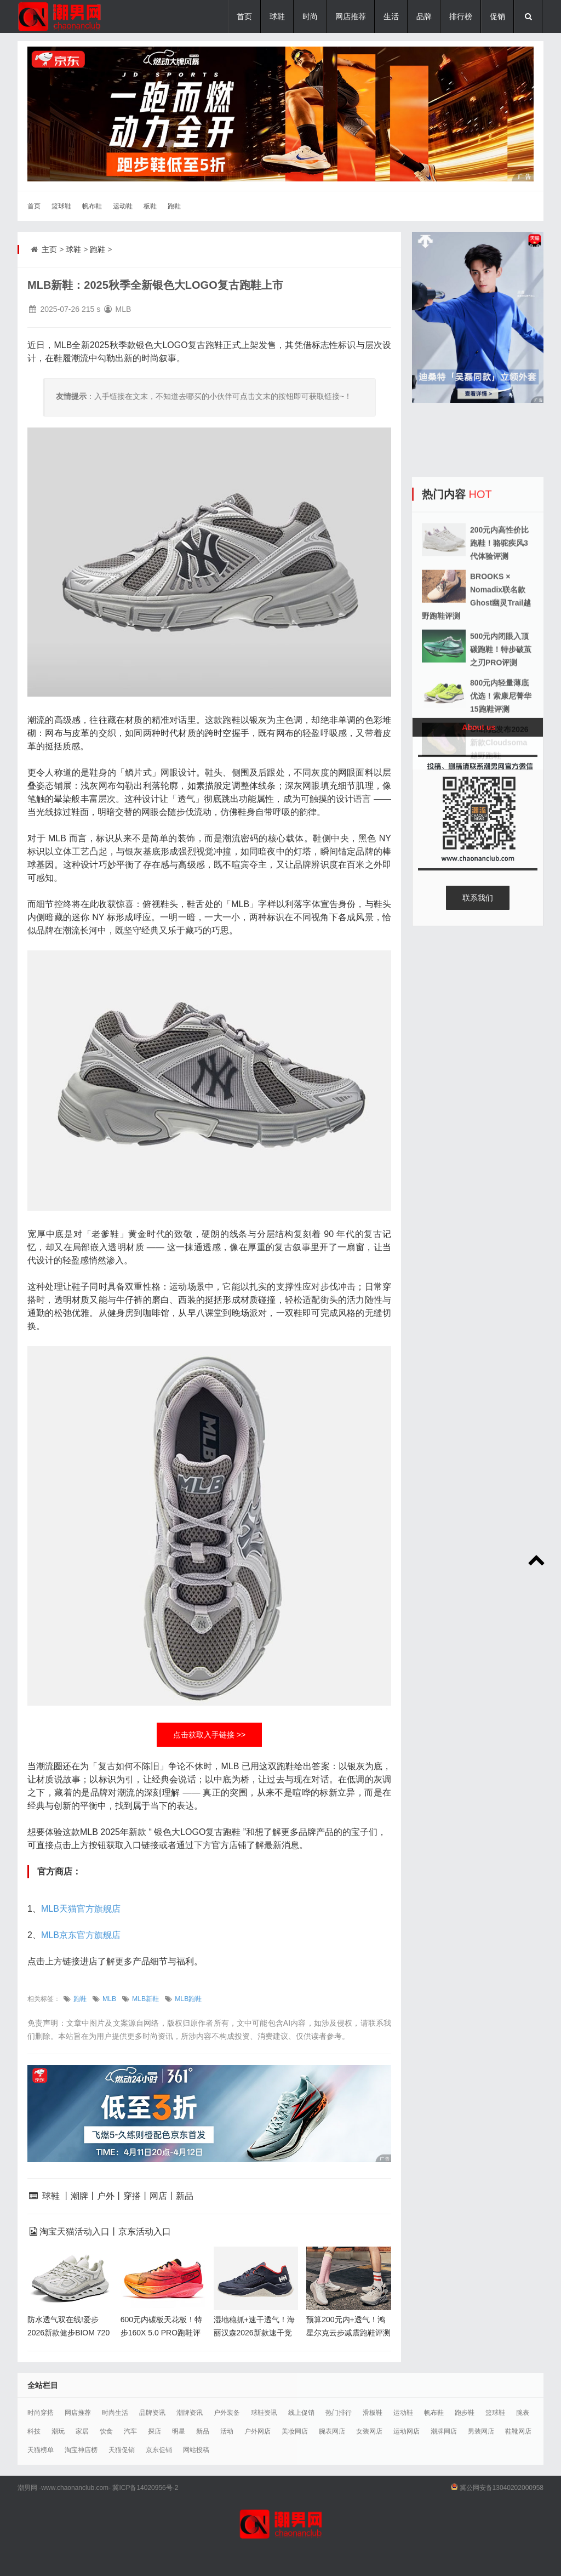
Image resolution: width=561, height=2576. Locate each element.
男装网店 (481, 2431)
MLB (109, 1999)
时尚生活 (115, 2413)
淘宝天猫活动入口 (74, 2231)
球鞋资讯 (264, 2413)
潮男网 (27, 2488)
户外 (106, 2196)
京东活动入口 (144, 2231)
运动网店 (406, 2431)
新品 (184, 2196)
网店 (158, 2196)
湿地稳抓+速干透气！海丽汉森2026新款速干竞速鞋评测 (254, 2332)
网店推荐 (350, 16)
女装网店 (369, 2431)
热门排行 (338, 2413)
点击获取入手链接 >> (209, 1734)
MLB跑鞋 (188, 1999)
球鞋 (277, 16)
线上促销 (301, 2413)
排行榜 (460, 16)
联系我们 (477, 897)
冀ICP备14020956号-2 (145, 2488)
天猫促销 (121, 2450)
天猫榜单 (40, 2450)
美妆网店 (295, 2431)
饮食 (106, 2431)
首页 (244, 16)
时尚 (310, 16)
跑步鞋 (464, 2413)
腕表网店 (332, 2431)
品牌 (424, 16)
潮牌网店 (444, 2431)
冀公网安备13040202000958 (501, 2488)
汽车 (130, 2431)
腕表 (522, 2413)
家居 (82, 2431)
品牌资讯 (152, 2413)
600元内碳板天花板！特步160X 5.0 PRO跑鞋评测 (161, 2332)
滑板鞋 (372, 2413)
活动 (226, 2431)
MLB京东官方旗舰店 (81, 1935)
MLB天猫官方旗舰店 (81, 1908)
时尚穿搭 (40, 2413)
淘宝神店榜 (81, 2450)
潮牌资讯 (189, 2413)
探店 (154, 2431)
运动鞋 (123, 206)
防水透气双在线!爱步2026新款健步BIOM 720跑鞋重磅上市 (68, 2332)
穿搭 (132, 2196)
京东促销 (159, 2450)
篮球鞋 (61, 206)
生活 (391, 16)
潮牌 (79, 2196)
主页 (49, 249)
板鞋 (150, 206)
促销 (497, 16)
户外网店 (257, 2431)
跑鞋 (174, 206)
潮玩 (58, 2431)
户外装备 (227, 2413)
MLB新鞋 (145, 1999)
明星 (178, 2431)
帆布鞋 (92, 206)
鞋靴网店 (518, 2431)
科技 (34, 2431)
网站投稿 (196, 2450)
